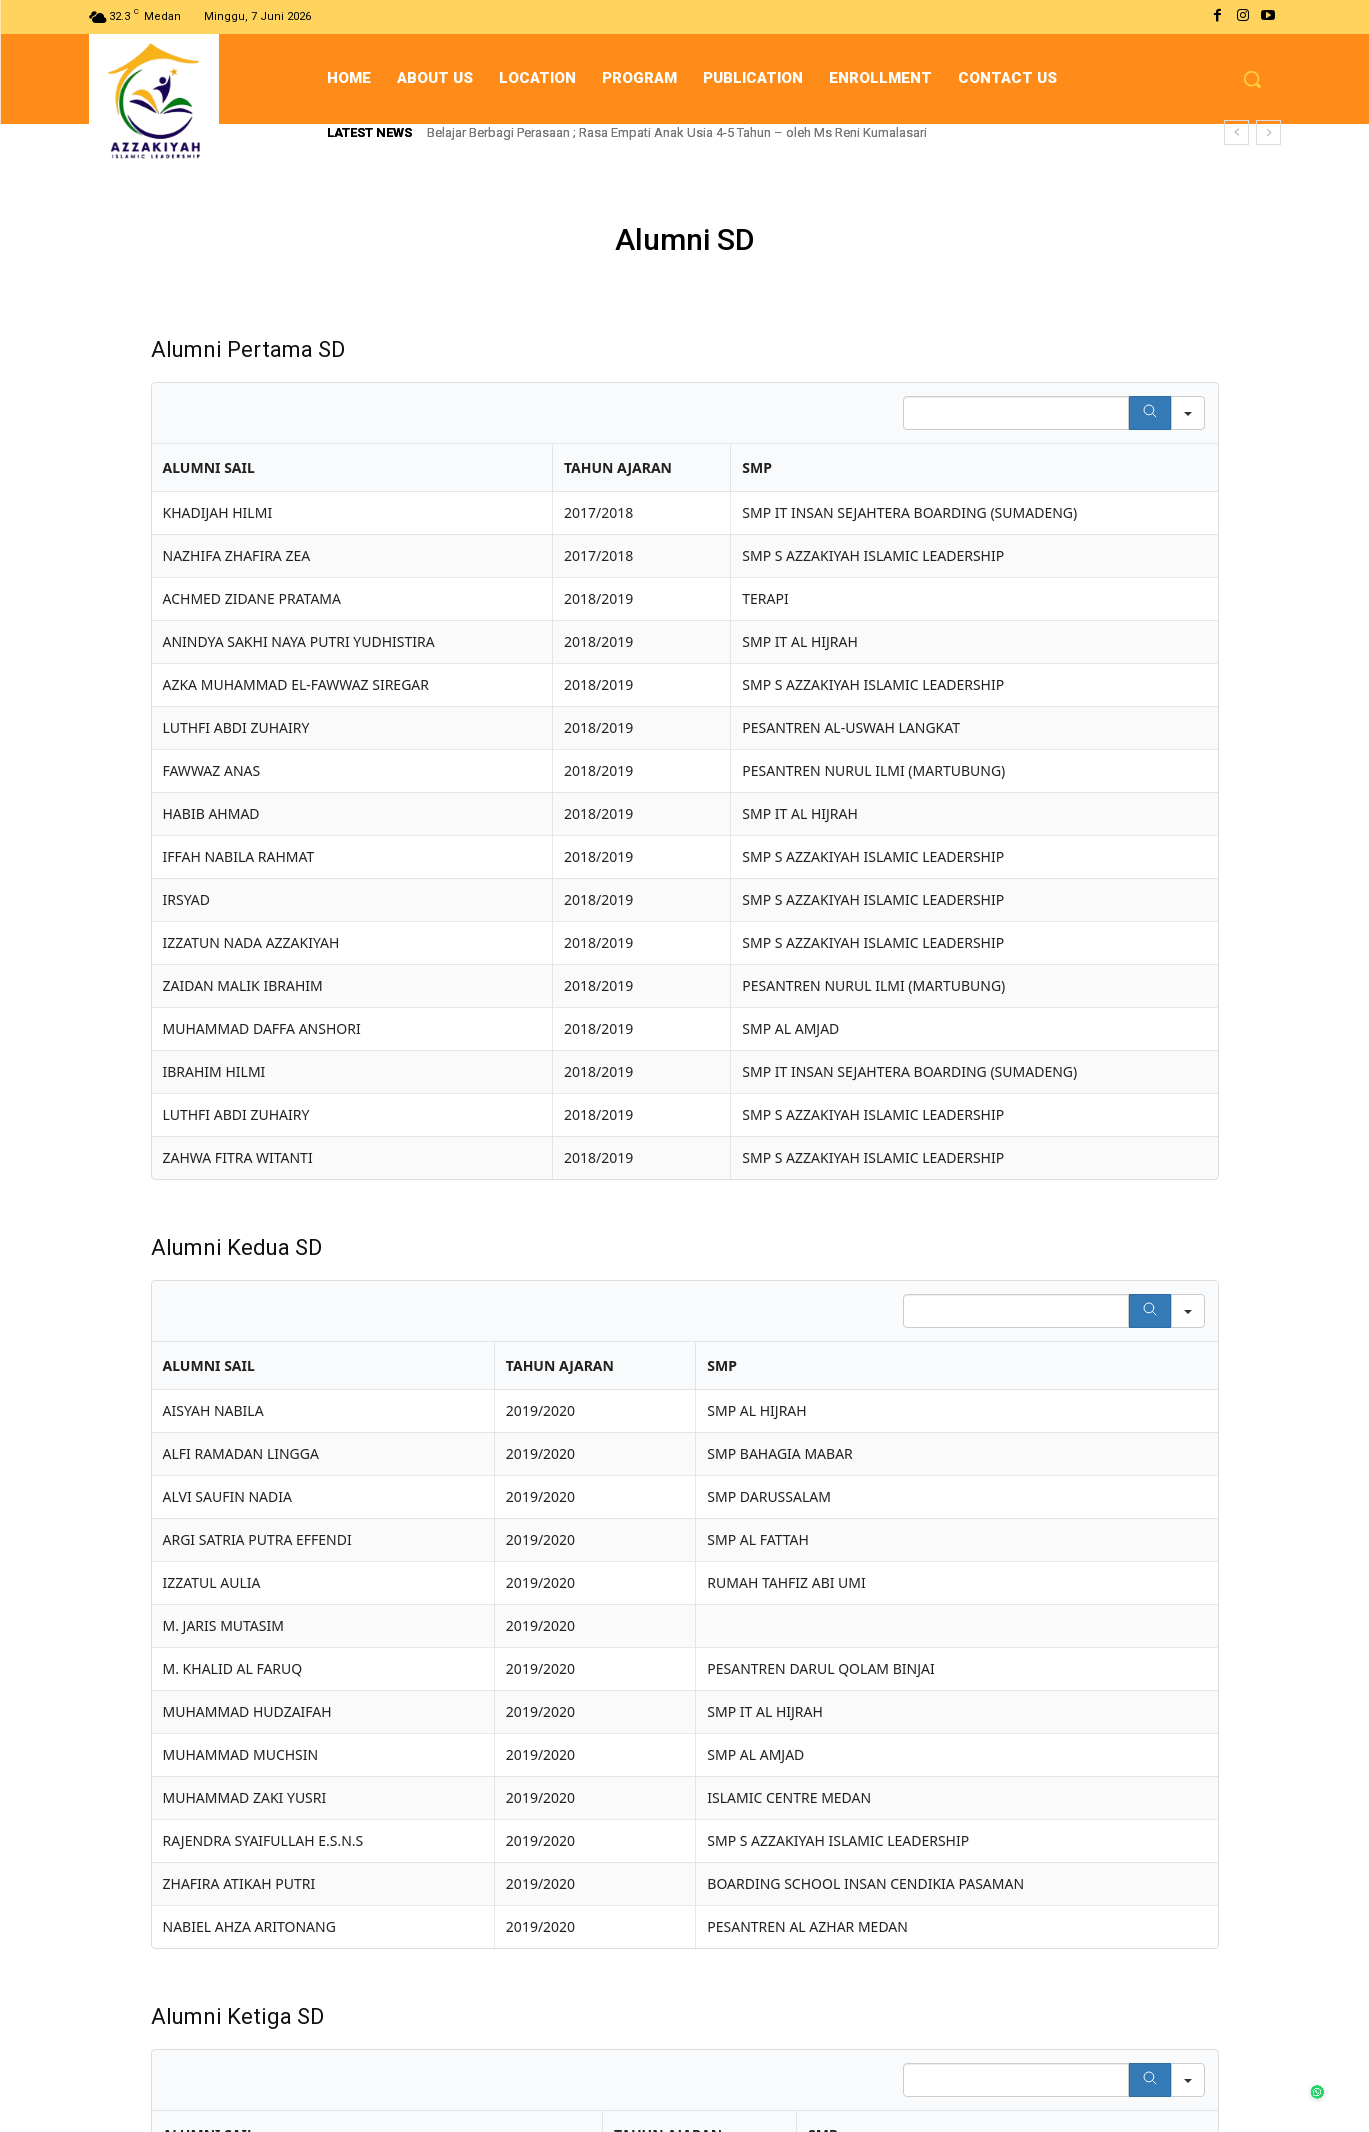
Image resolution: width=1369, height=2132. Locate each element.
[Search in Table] (1016, 413)
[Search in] (1188, 413)
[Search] (1150, 413)
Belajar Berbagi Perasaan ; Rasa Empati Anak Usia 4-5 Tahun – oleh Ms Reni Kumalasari (677, 132)
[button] (1252, 79)
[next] (1268, 132)
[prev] (1236, 132)
